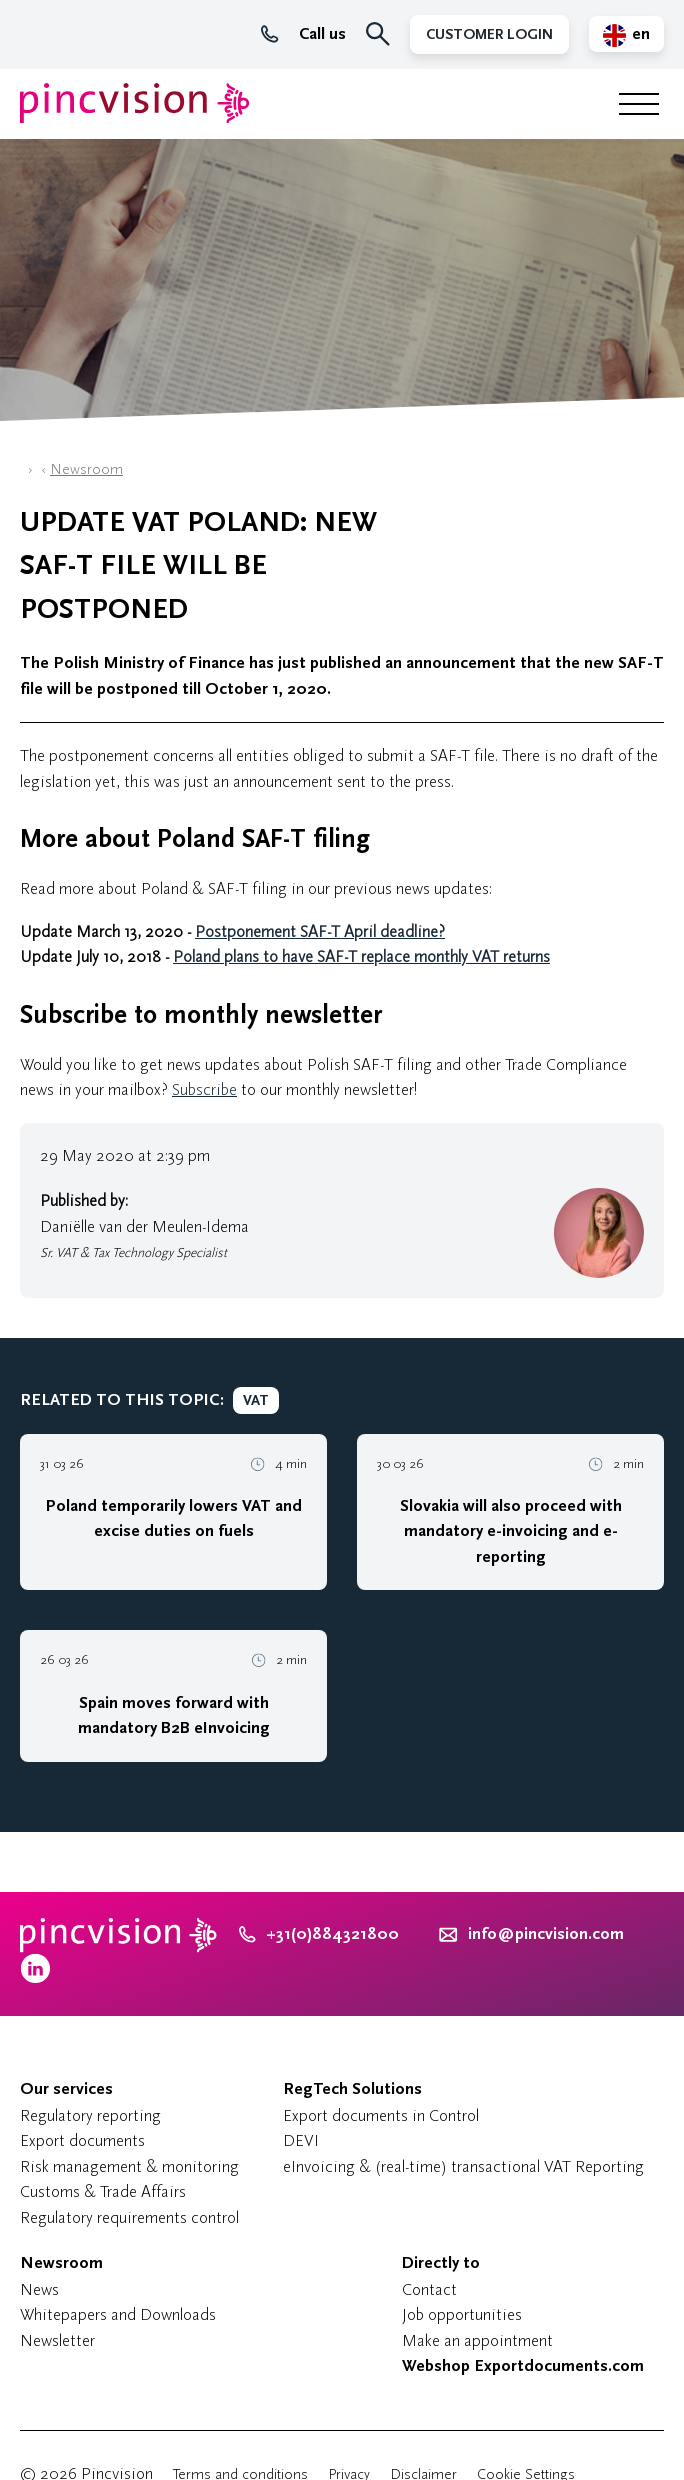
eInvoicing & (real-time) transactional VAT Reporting (463, 2166)
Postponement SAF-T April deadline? (320, 931)
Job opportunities (462, 2314)
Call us (303, 34)
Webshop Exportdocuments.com (523, 2366)
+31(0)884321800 (319, 1934)
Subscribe (204, 1089)
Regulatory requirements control (129, 2217)
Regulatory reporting (90, 2115)
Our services (66, 2089)
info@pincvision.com (546, 1934)
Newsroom (86, 469)
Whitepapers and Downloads (118, 2314)
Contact (429, 2289)
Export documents (82, 2140)
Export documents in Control (381, 2115)
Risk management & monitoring (129, 2166)
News (39, 2289)
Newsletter (57, 2340)
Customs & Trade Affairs (103, 2191)
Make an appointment (477, 2340)
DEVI (301, 2140)
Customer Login (489, 34)
